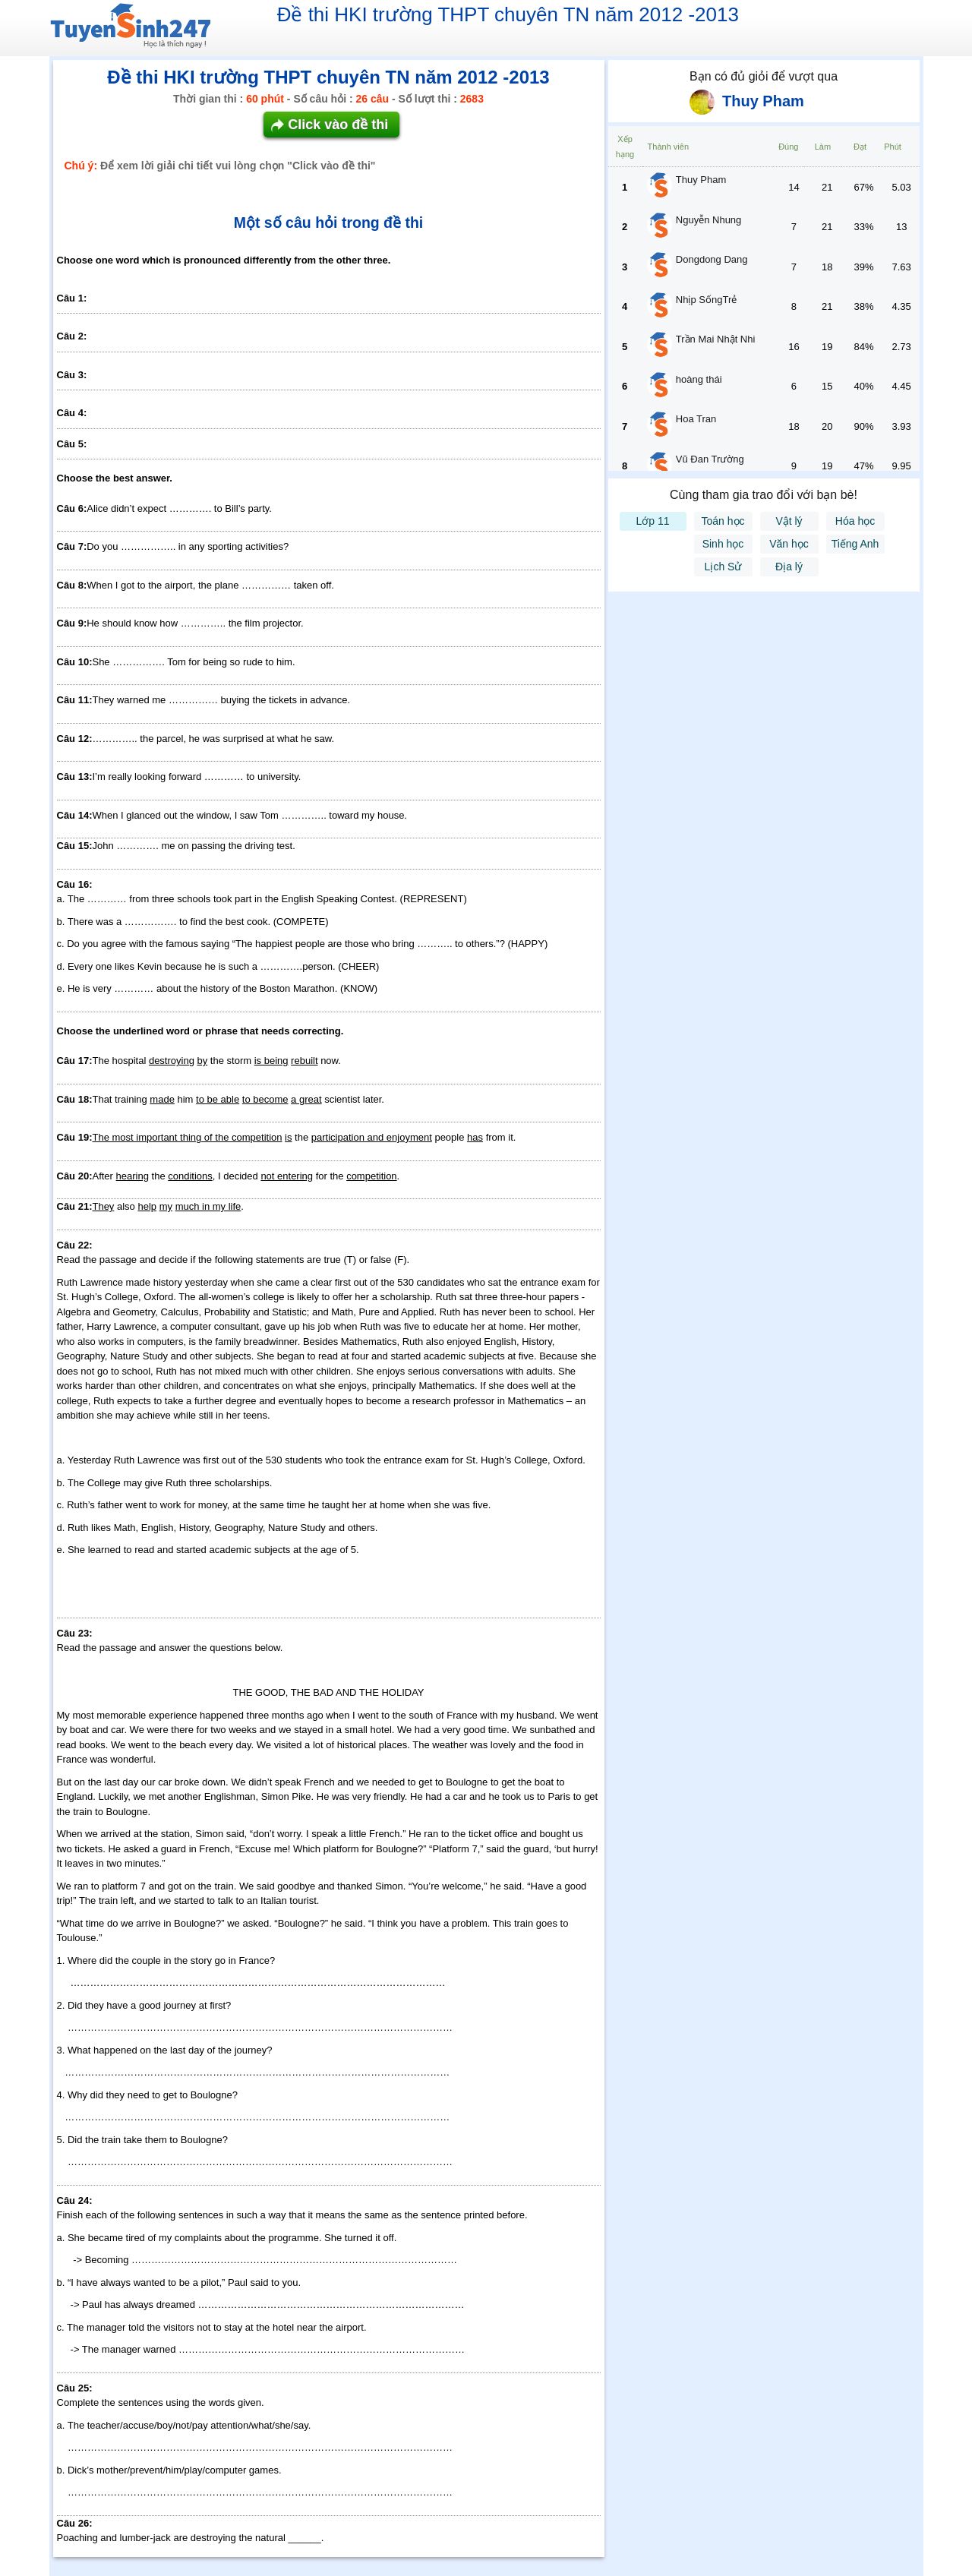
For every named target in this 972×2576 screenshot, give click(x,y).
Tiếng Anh (855, 544)
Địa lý (789, 566)
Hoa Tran (696, 419)
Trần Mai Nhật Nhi (716, 339)
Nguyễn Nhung (709, 220)
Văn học (789, 544)
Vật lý (788, 521)
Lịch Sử (723, 566)
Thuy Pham (701, 179)
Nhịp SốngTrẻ (706, 299)
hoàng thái (699, 379)
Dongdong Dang (712, 259)
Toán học (722, 521)
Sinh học (723, 544)
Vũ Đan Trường (710, 459)
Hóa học (855, 521)
